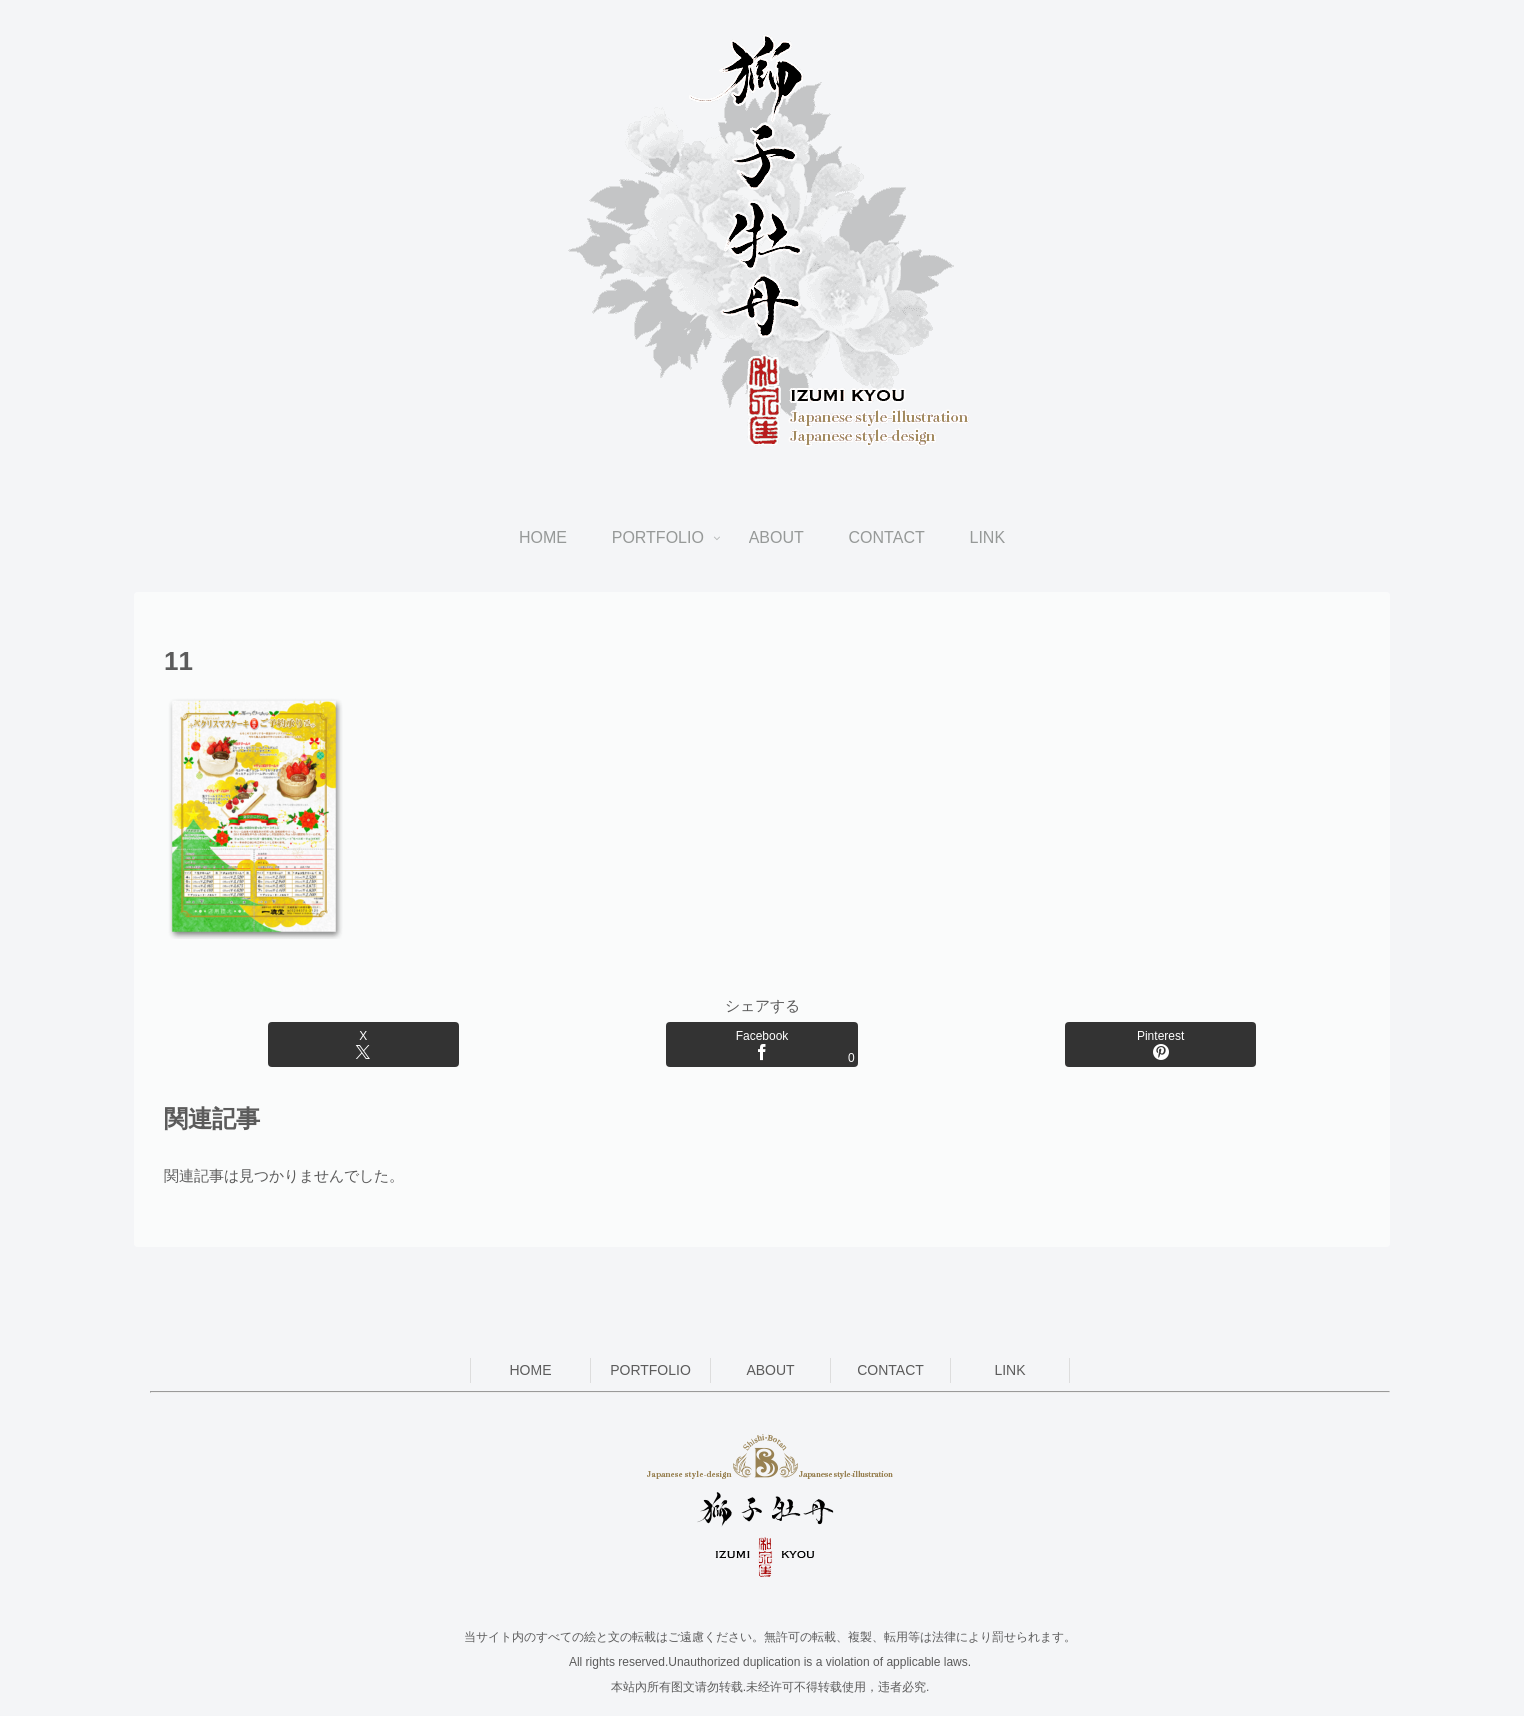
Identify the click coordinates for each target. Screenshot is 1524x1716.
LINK (1009, 1370)
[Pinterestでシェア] (1160, 1044)
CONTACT (890, 1370)
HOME (531, 1370)
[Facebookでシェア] (761, 1044)
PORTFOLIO (650, 1370)
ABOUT (770, 1370)
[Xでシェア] (363, 1044)
